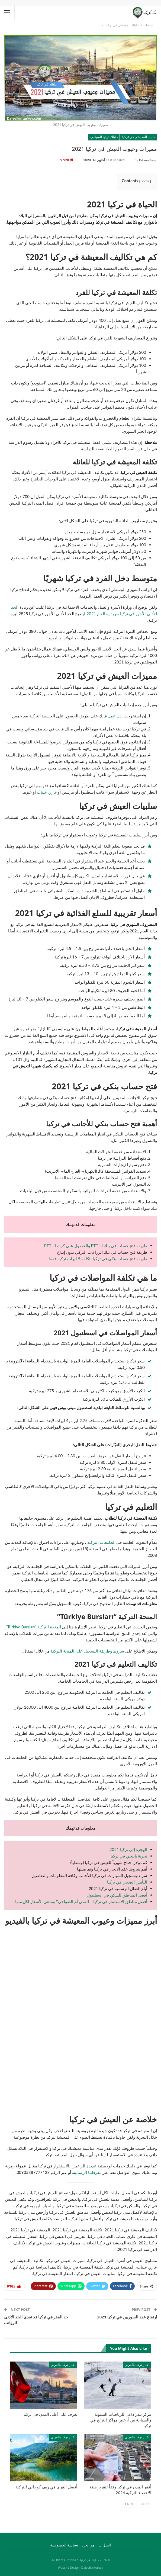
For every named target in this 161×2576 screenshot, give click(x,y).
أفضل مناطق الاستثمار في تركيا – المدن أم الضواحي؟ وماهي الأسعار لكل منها (81, 1901)
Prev (144, 2504)
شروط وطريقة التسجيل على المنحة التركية (87, 1650)
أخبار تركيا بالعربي (137, 2364)
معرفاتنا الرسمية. (86, 2172)
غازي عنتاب (47, 792)
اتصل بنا (104, 2545)
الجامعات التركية (101, 1542)
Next (130, 2504)
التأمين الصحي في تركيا (127, 1881)
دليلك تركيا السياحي (103, 136)
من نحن (88, 2545)
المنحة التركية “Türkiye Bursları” (34, 1626)
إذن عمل (115, 715)
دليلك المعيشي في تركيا (138, 136)
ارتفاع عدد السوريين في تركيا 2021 (127, 2317)
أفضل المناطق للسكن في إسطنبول (117, 1894)
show (145, 181)
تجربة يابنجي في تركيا (129, 1855)
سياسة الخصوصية (64, 2545)
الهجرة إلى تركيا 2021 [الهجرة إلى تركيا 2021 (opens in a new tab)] (128, 1849)
